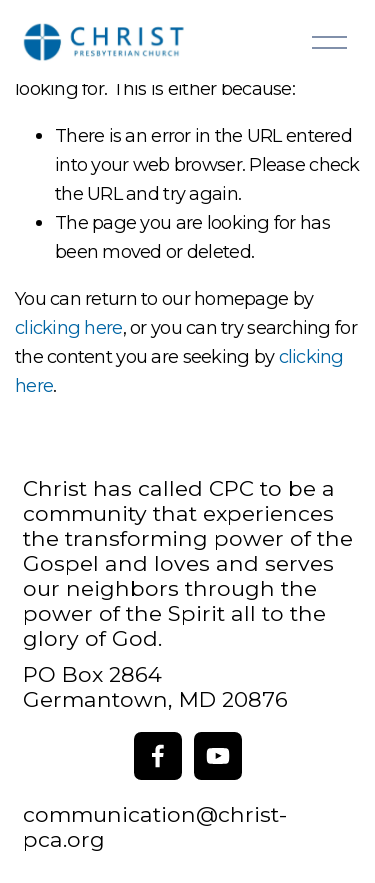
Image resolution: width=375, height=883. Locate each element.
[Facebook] (158, 756)
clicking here (69, 327)
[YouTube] (218, 756)
